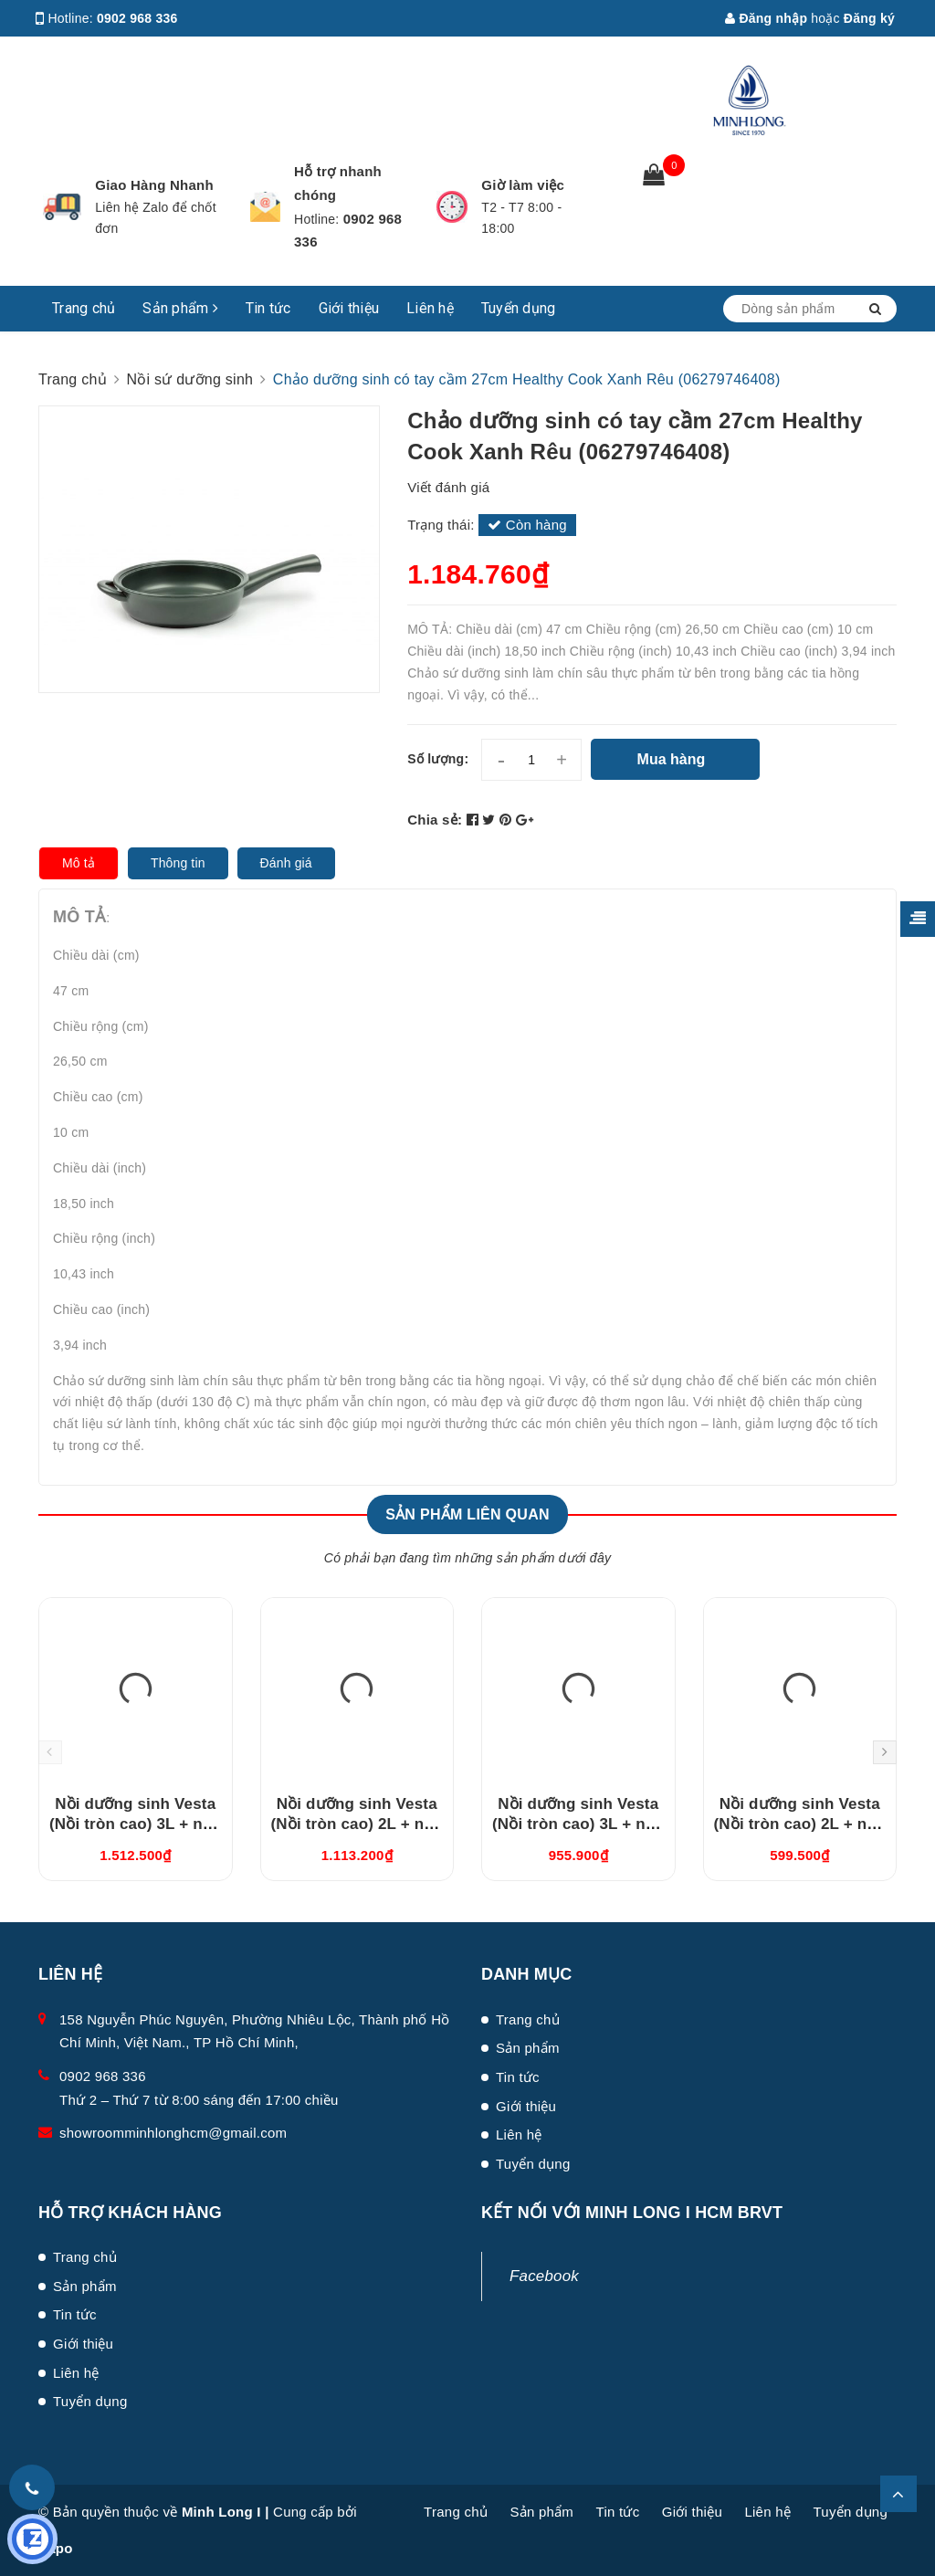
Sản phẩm (180, 308)
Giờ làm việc (522, 185)
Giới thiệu (349, 308)
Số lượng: (437, 759)
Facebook (544, 2276)
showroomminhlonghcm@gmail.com (173, 2132)
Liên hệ (430, 308)
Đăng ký (869, 18)
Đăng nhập (766, 18)
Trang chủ (83, 308)
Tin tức (268, 308)
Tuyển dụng (518, 308)
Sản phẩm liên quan (467, 1514)
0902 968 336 (137, 18)
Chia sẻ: (434, 819)
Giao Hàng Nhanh (154, 185)
